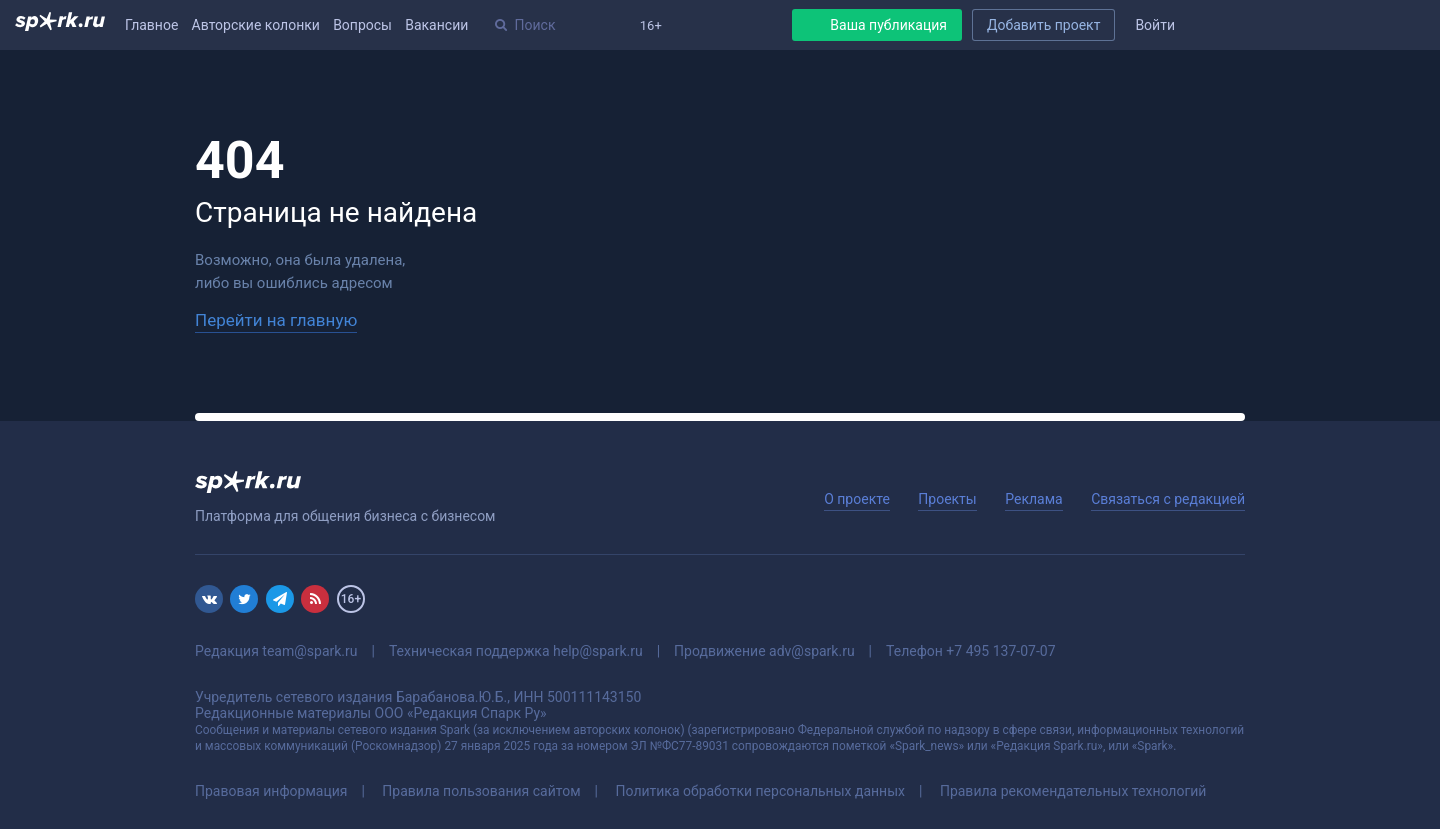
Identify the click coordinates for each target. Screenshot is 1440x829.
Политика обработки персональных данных (760, 791)
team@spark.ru (309, 651)
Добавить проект (1043, 25)
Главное (151, 25)
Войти (1155, 25)
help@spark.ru (598, 651)
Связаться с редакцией (1168, 499)
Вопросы (362, 25)
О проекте (857, 499)
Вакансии (436, 25)
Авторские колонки (256, 25)
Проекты (947, 499)
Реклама (1033, 499)
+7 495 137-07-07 (1000, 651)
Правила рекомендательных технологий (1073, 791)
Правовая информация (271, 791)
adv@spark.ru (812, 651)
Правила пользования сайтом (481, 791)
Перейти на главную (276, 320)
